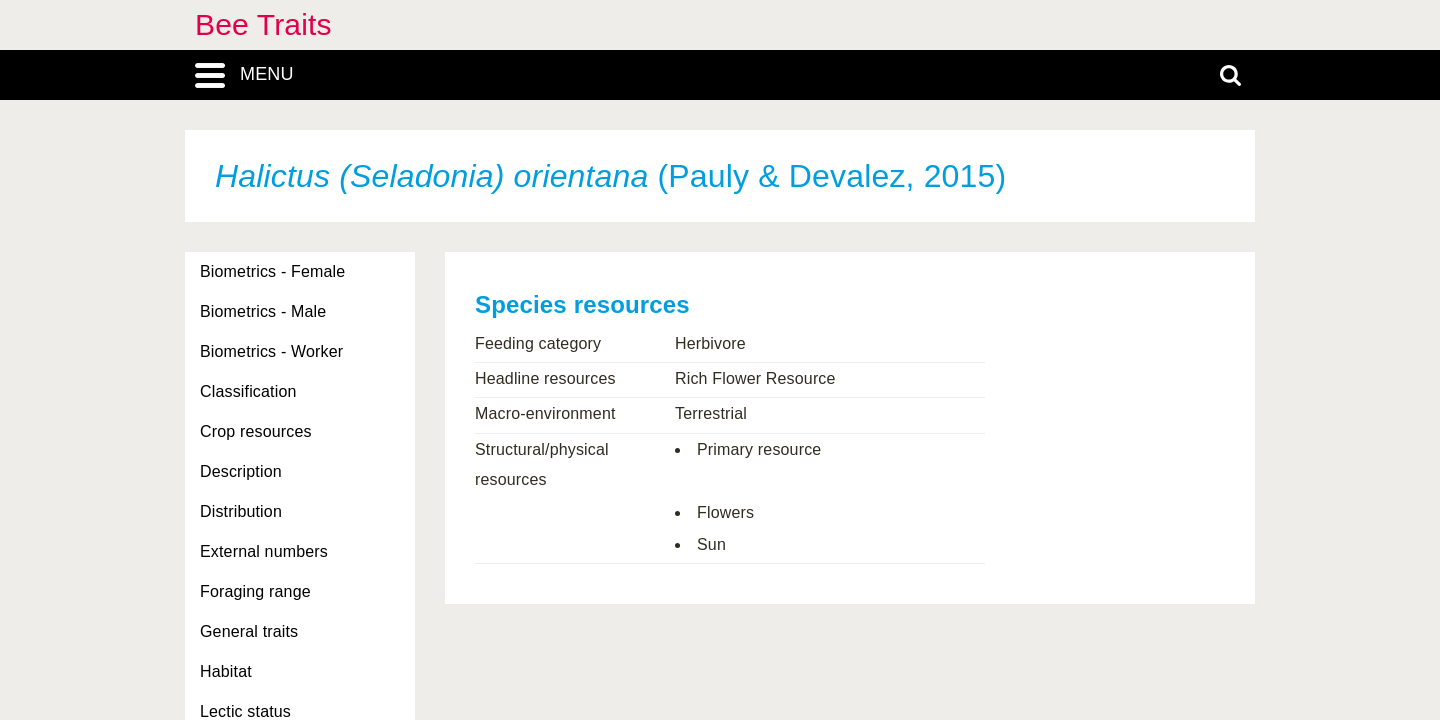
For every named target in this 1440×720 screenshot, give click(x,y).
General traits (249, 631)
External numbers (264, 551)
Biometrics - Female (272, 271)
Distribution (241, 511)
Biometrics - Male (263, 311)
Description (241, 471)
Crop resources (256, 431)
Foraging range (255, 591)
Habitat (226, 671)
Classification (248, 391)
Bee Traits (263, 24)
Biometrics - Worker (271, 351)
